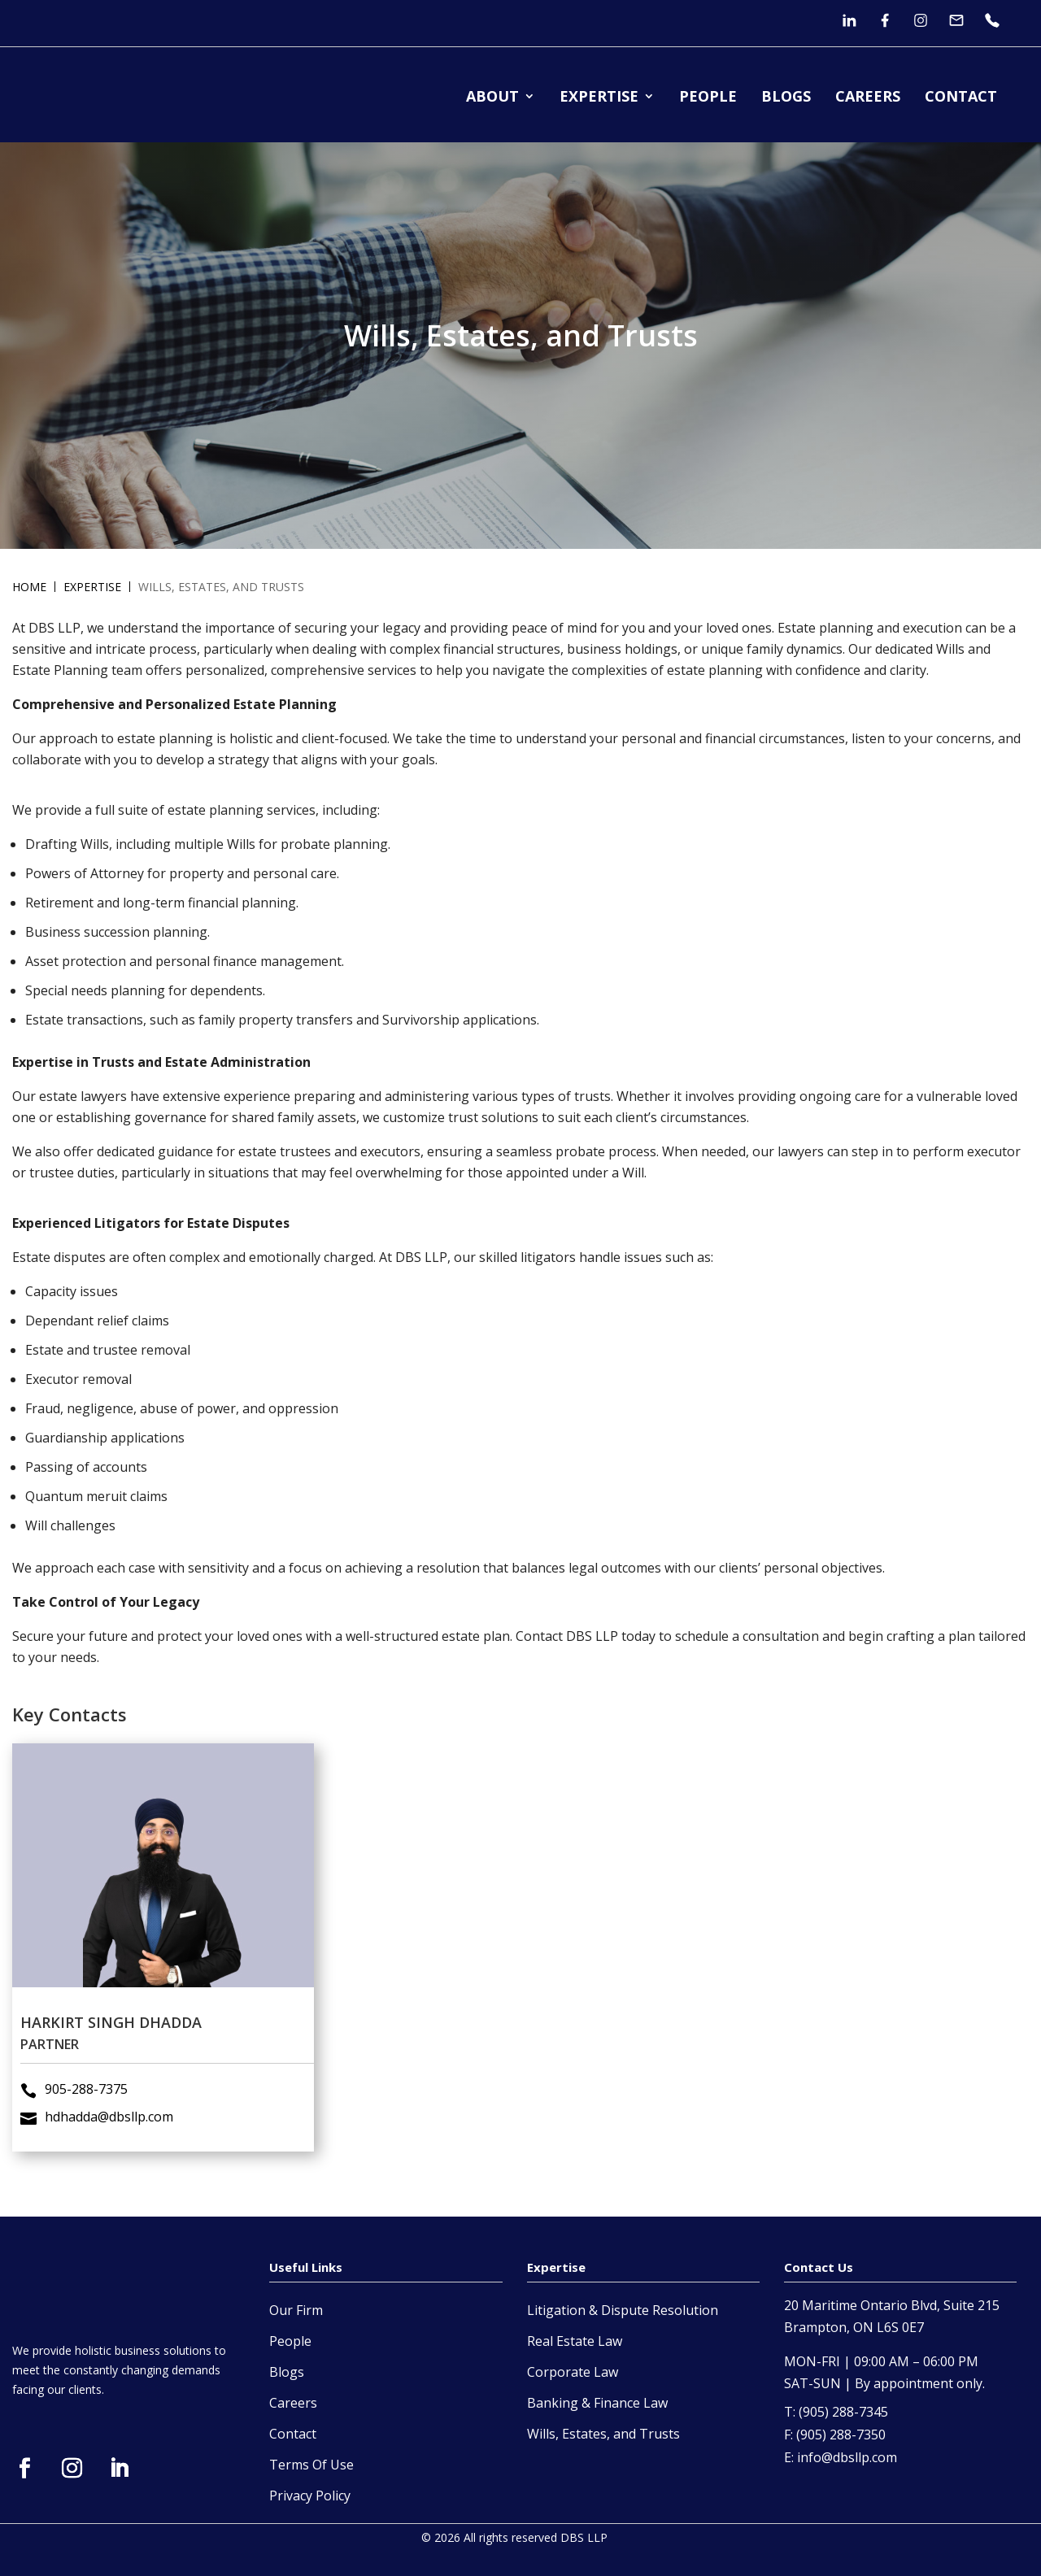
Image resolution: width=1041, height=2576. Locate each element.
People (290, 2341)
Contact (292, 2434)
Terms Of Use (311, 2465)
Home (29, 586)
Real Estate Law (574, 2341)
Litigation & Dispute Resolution (622, 2310)
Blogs (286, 2372)
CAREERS (867, 98)
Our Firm (296, 2310)
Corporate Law (572, 2372)
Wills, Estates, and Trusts (603, 2434)
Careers (293, 2403)
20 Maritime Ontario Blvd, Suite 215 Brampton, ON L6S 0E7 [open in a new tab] (892, 2316)
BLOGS (786, 98)
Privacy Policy (310, 2495)
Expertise (92, 586)
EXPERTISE (599, 98)
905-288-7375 (113, 2026)
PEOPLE (708, 98)
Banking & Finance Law (597, 2403)
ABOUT (492, 98)
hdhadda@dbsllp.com (126, 2041)
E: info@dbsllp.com (840, 2457)
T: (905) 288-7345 (836, 2412)
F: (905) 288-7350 (835, 2435)
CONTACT (961, 98)
